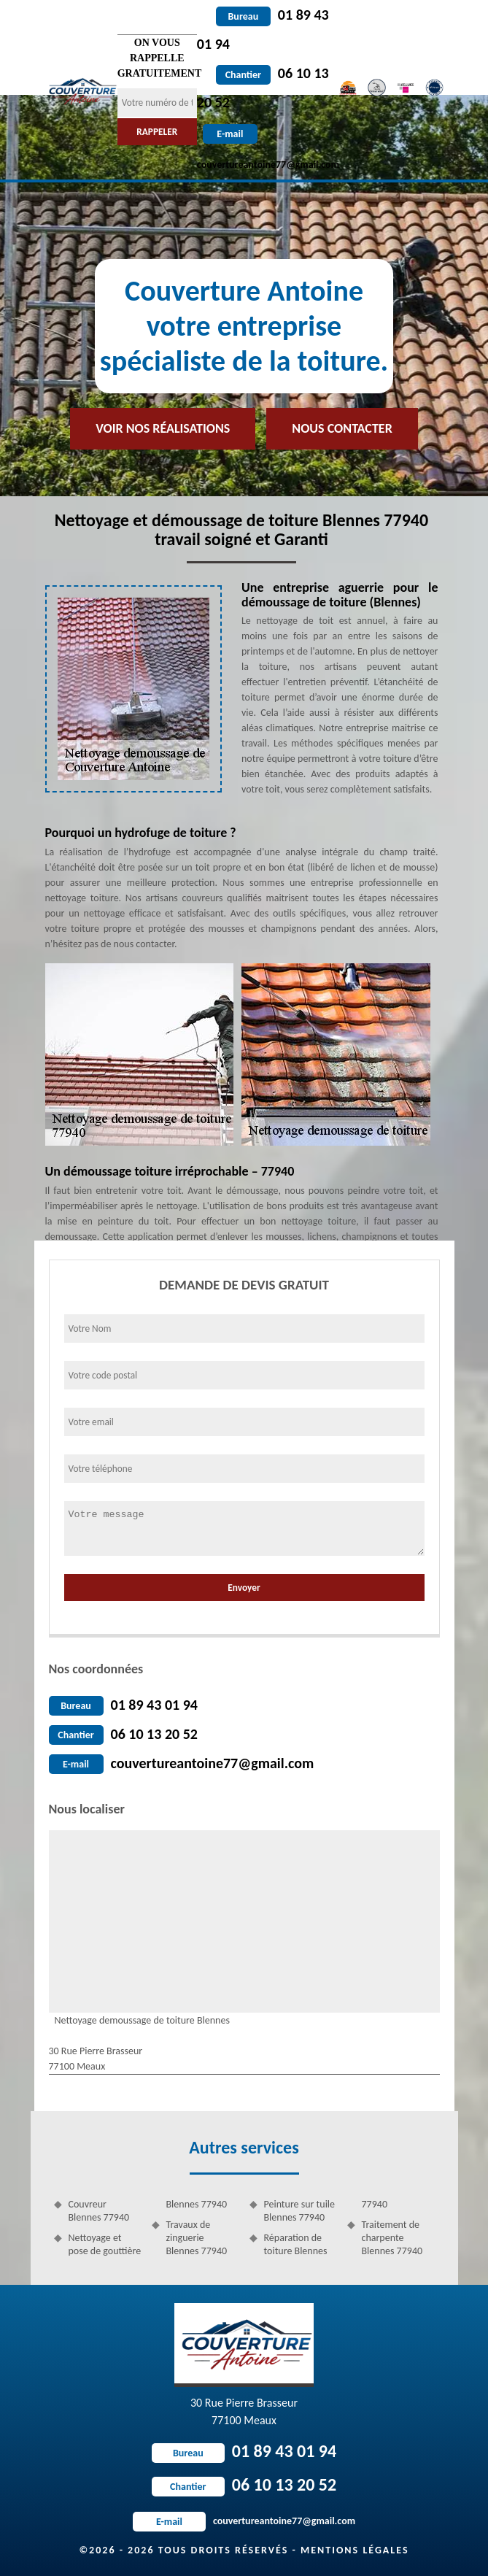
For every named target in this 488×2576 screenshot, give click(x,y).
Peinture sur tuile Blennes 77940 (300, 2211)
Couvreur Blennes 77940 (99, 2211)
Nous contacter (342, 428)
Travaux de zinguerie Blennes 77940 (197, 2237)
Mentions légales (355, 2550)
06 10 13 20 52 (154, 1734)
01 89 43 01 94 (154, 1704)
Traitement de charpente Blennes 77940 (392, 2237)
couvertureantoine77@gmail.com (212, 1763)
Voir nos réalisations (163, 428)
